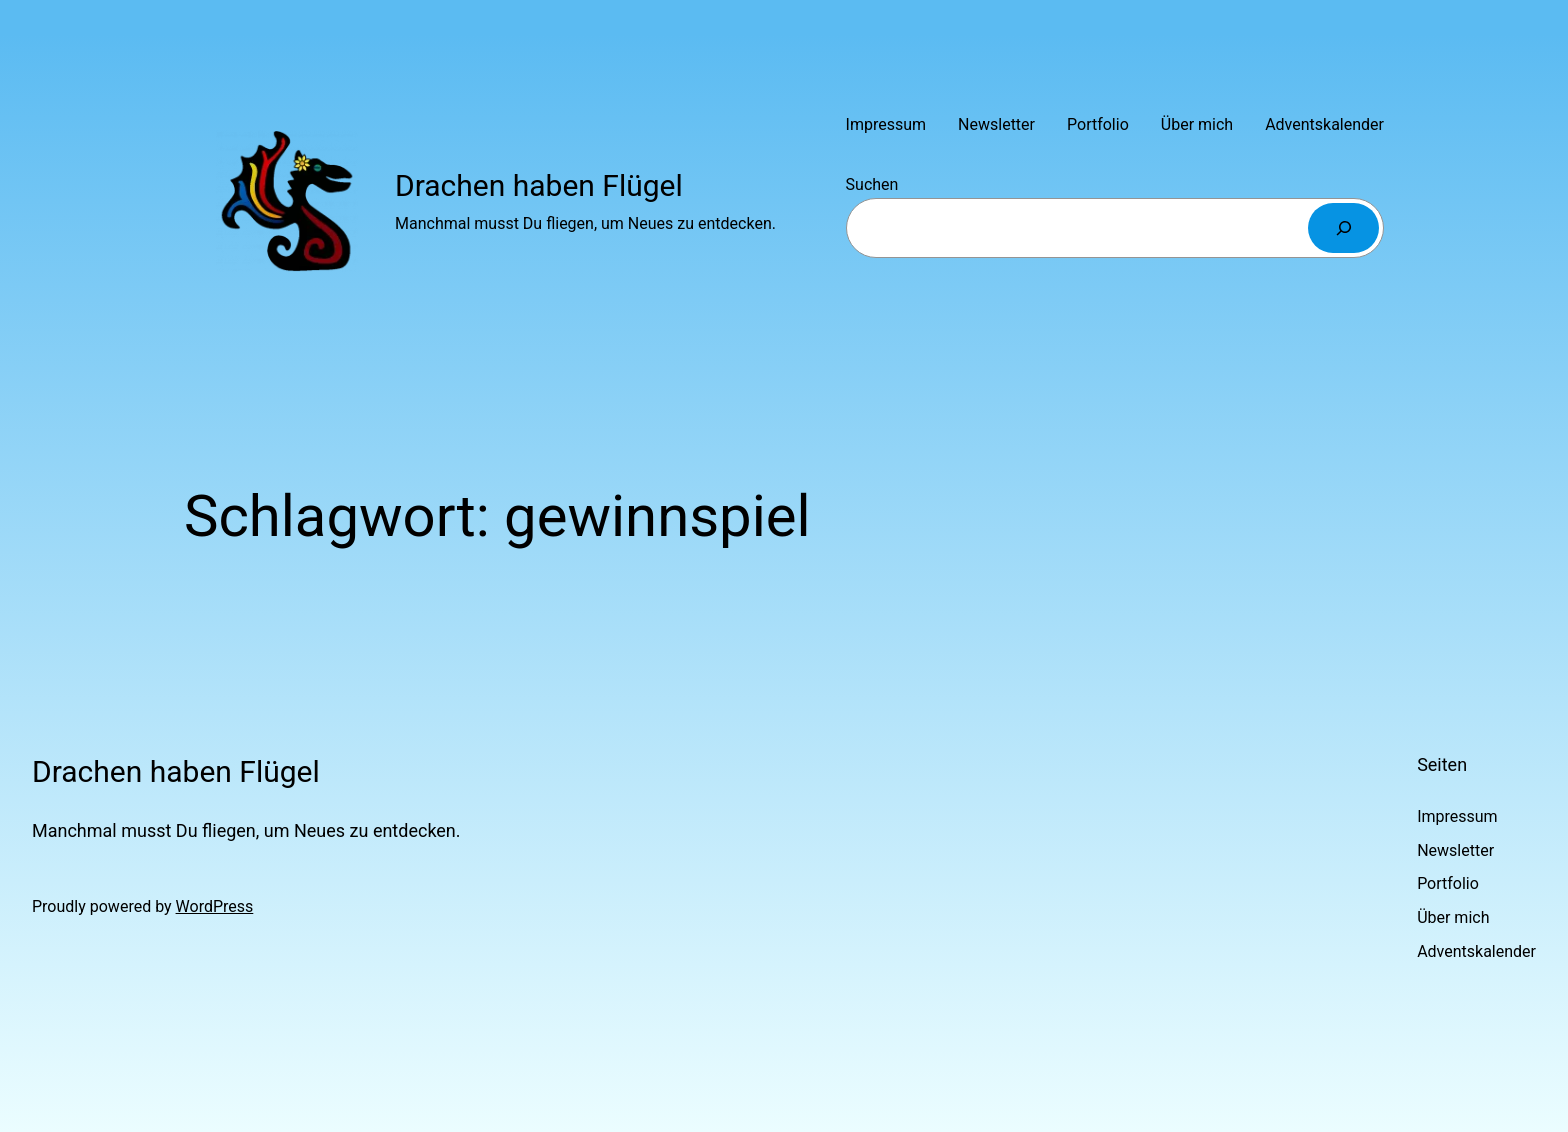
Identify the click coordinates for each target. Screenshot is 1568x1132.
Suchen (872, 184)
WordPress (215, 906)
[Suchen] (1343, 227)
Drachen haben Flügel (539, 185)
